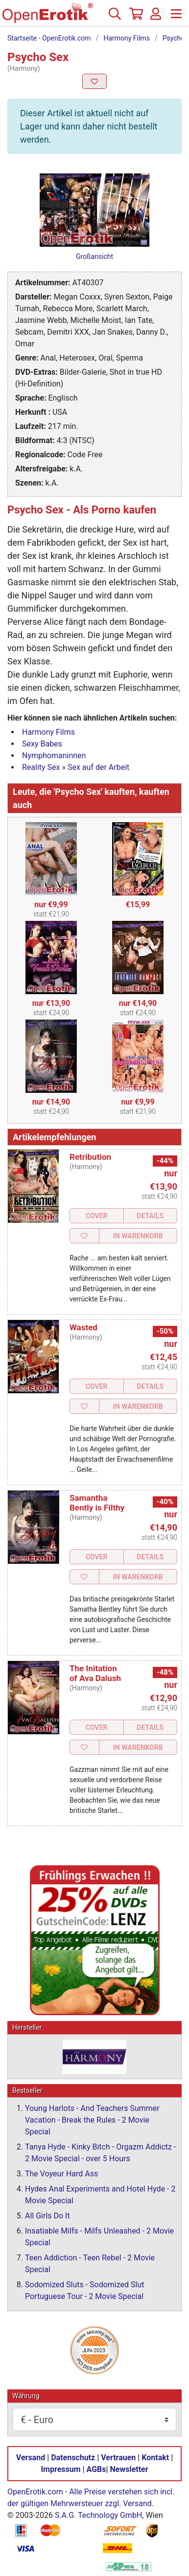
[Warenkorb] (135, 17)
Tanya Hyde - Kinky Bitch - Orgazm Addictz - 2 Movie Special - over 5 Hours (100, 2153)
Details (150, 1216)
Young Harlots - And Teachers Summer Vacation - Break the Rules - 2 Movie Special (92, 2120)
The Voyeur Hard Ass (61, 2174)
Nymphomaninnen (54, 755)
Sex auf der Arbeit (98, 767)
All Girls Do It (47, 2216)
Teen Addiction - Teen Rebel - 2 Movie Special (90, 2264)
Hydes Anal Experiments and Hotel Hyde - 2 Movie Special (100, 2195)
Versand (30, 2458)
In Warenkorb (138, 1236)
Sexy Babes (42, 743)
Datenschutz (73, 2458)
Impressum (60, 2469)
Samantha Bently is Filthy (97, 1502)
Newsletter (129, 2469)
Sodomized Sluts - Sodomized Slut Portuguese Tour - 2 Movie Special (84, 2290)
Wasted (83, 1327)
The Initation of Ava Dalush (95, 1673)
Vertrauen (118, 2458)
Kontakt (155, 2458)
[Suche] (114, 17)
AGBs (96, 2469)
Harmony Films (126, 38)
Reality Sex (41, 767)
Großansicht (94, 256)
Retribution (90, 1157)
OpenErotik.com (35, 2492)
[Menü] (176, 17)
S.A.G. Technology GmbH (98, 2515)
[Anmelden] (155, 17)
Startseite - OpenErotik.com (49, 38)
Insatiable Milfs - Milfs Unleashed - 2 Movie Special (99, 2237)
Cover (97, 1216)
